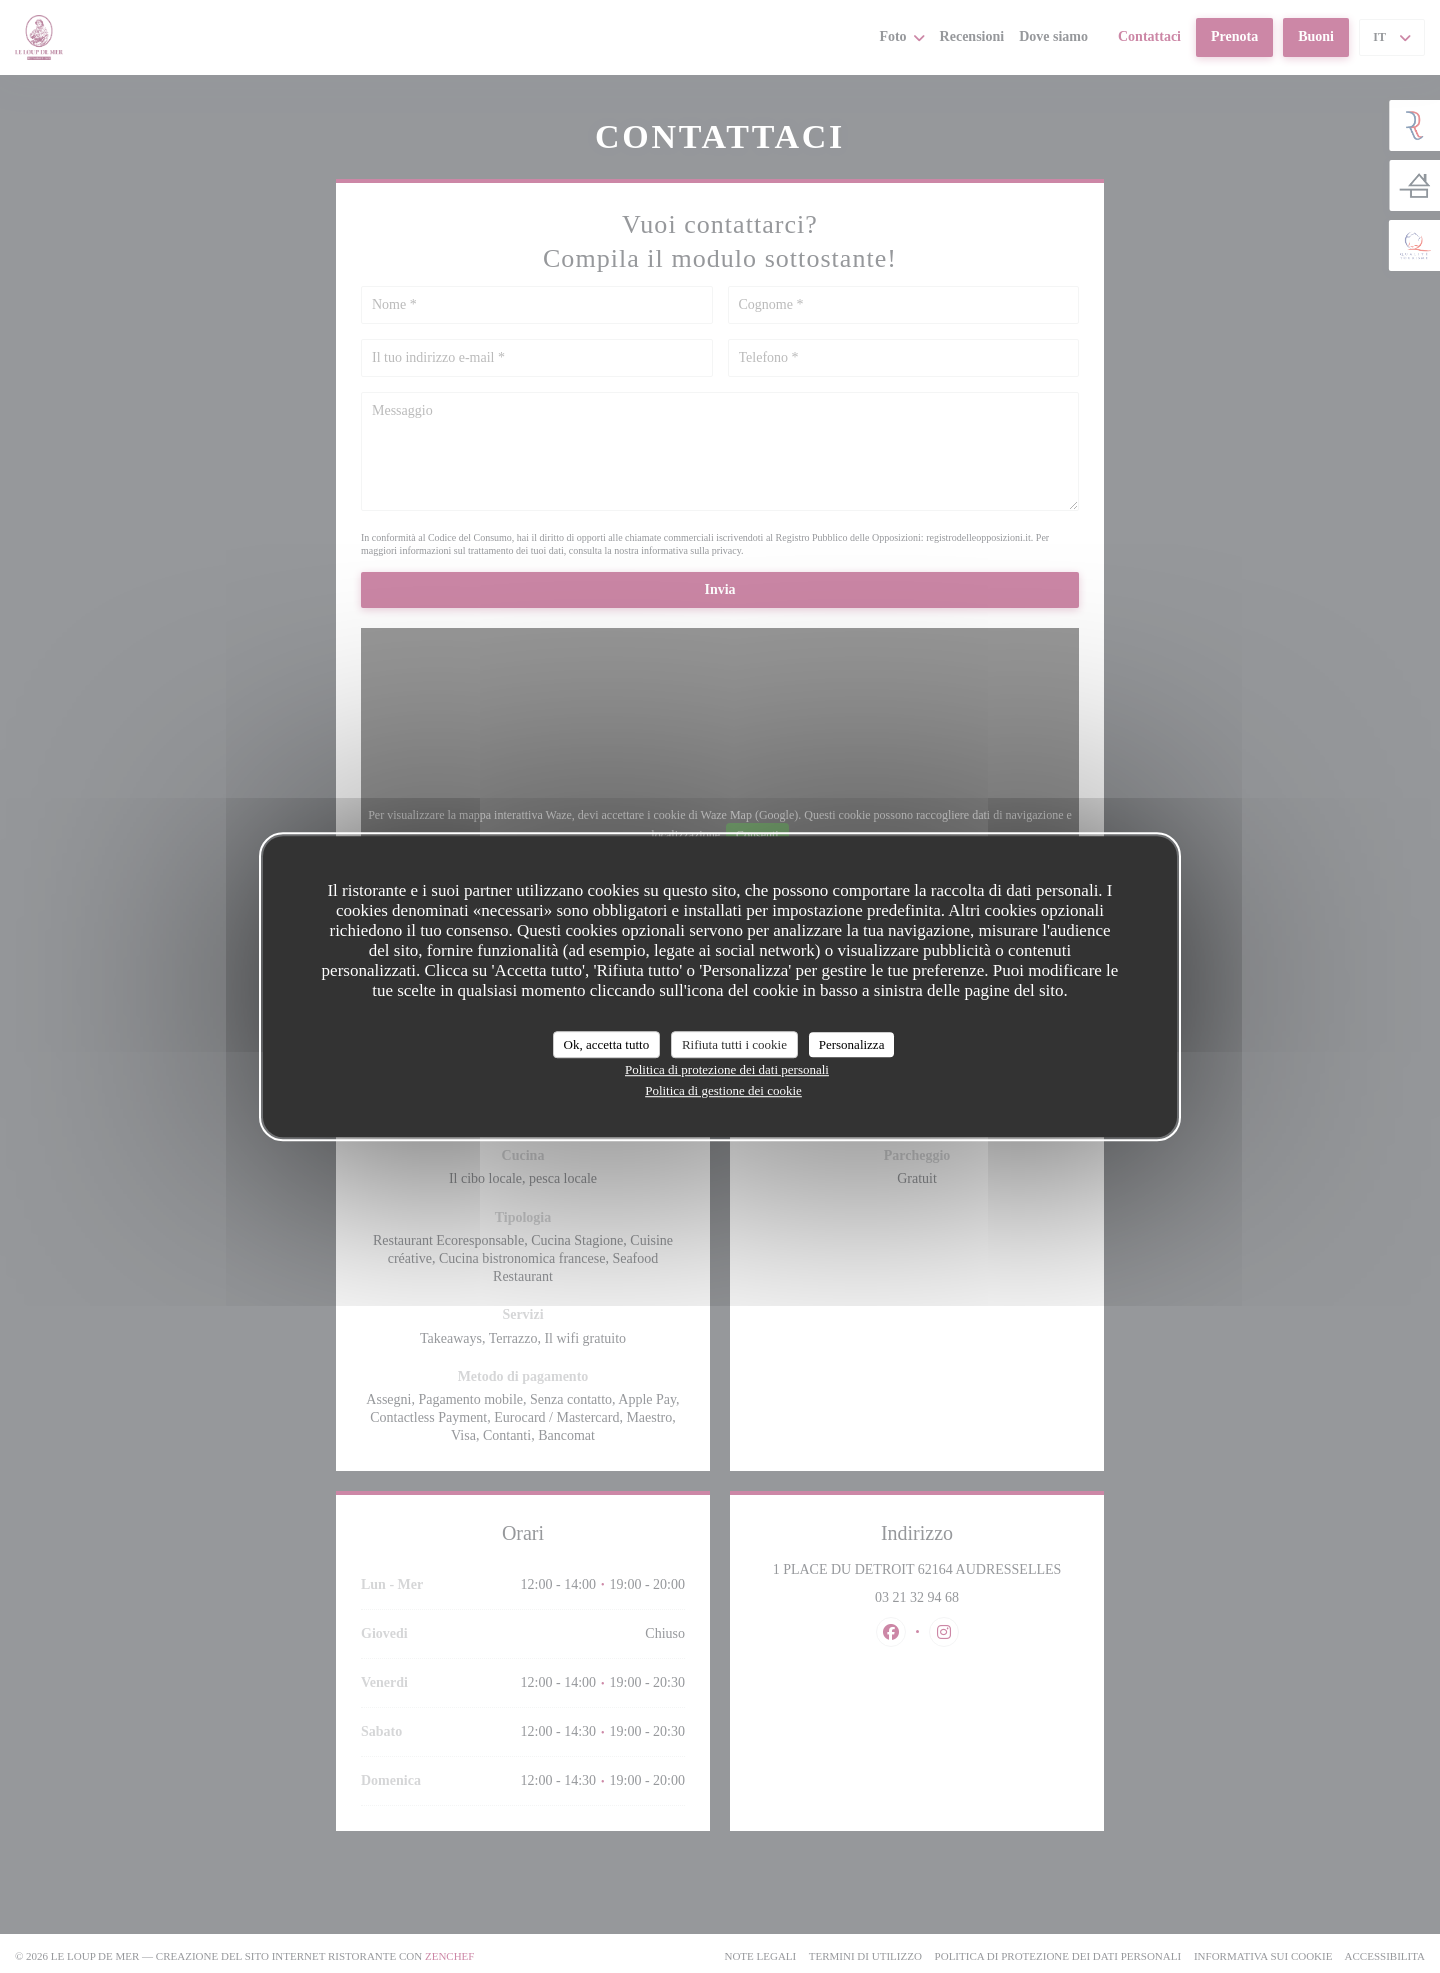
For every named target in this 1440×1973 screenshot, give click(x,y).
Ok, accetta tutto (607, 1044)
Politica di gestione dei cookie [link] (723, 1090)
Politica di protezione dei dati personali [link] (727, 1069)
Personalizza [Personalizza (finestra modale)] (852, 1044)
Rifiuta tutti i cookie (734, 1044)
